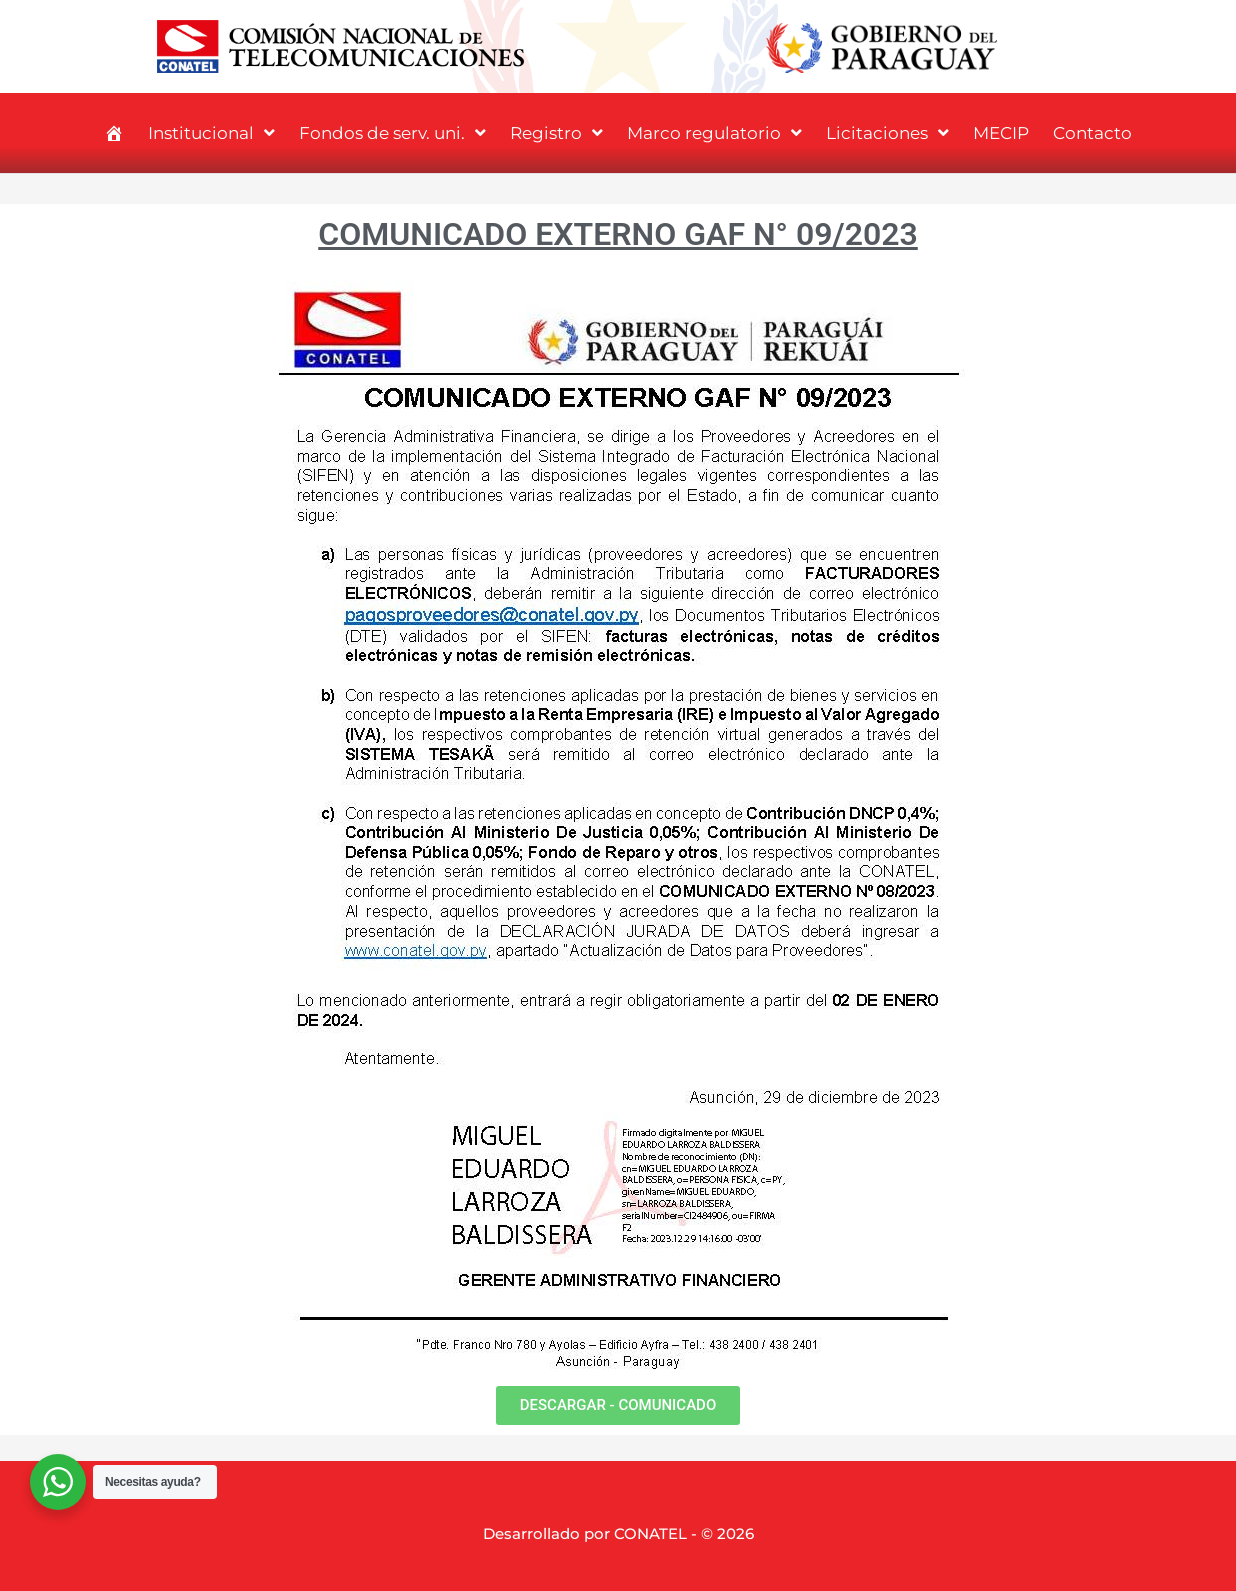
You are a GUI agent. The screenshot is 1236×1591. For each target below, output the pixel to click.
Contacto (1092, 133)
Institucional (211, 132)
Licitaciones (887, 132)
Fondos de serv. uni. (392, 132)
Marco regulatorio (714, 132)
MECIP (1001, 133)
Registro (556, 132)
